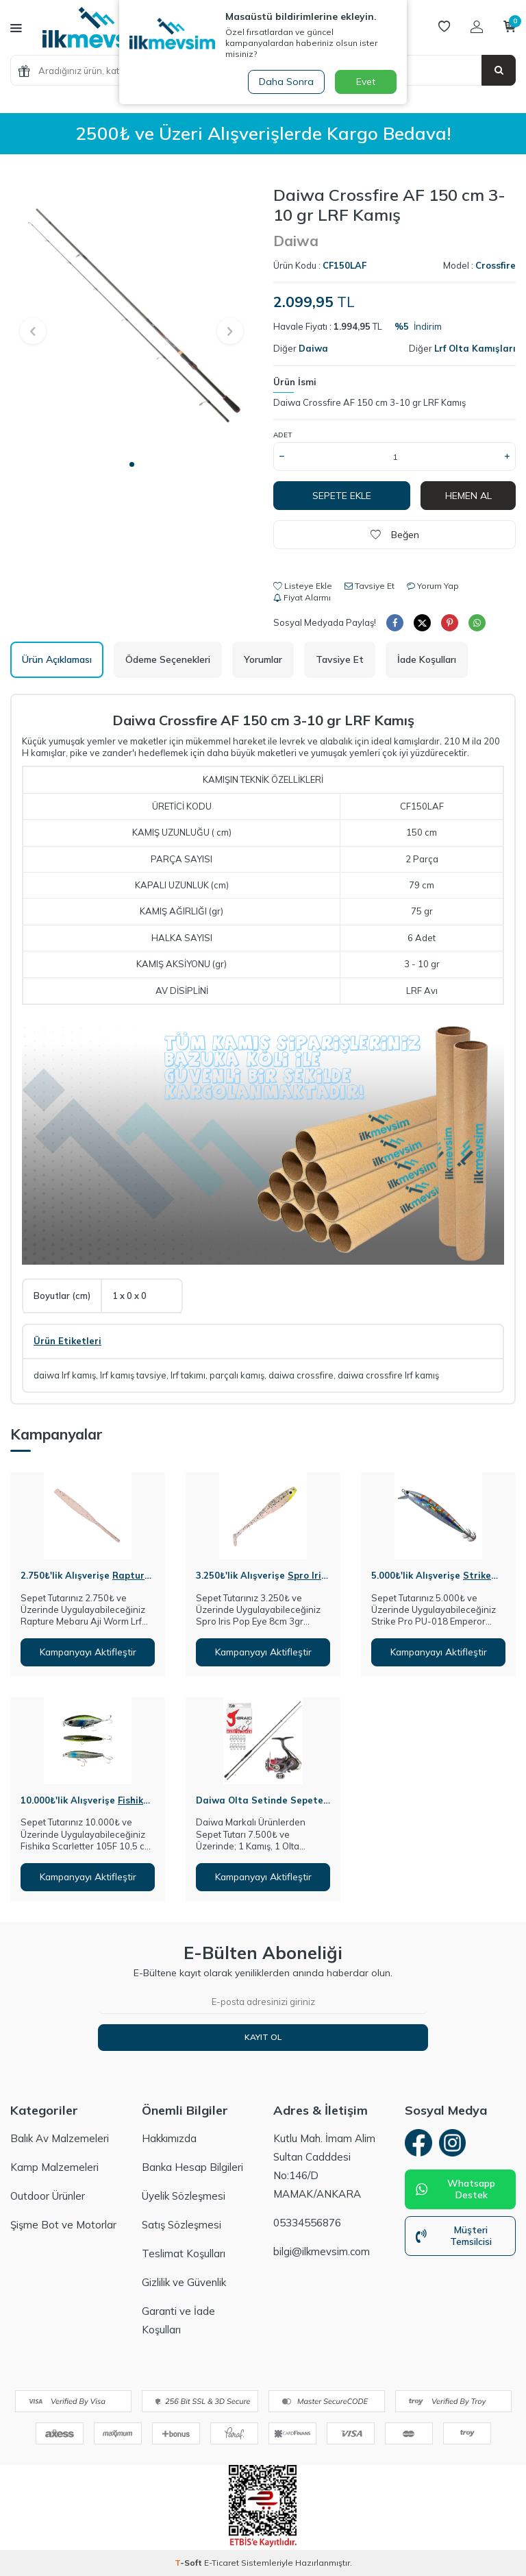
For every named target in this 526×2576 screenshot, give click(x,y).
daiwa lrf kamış (65, 1375)
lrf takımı (188, 1375)
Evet (365, 81)
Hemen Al (468, 495)
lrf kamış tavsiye (133, 1375)
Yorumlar (263, 659)
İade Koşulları (426, 659)
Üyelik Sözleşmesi (183, 2195)
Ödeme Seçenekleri (167, 659)
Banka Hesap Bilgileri (192, 2167)
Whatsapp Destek (455, 2190)
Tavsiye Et (369, 586)
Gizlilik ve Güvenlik (184, 2282)
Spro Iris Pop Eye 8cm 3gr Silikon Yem (261, 1581)
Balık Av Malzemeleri (59, 2138)
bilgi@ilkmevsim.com (321, 2251)
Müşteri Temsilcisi (454, 2236)
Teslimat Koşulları (183, 2253)
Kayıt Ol (263, 2037)
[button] (131, 464)
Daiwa (295, 241)
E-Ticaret (221, 2562)
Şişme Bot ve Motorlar (63, 2224)
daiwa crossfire (301, 1375)
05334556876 (307, 2222)
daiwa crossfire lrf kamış (388, 1375)
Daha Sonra (286, 81)
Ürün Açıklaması (57, 659)
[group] (131, 318)
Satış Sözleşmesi (181, 2224)
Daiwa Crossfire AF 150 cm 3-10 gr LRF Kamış (369, 402)
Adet (282, 434)
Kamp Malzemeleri (54, 2167)
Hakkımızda (169, 2138)
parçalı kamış (237, 1375)
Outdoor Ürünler (47, 2195)
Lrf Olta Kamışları (475, 348)
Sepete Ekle (341, 495)
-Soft (189, 2562)
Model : (479, 265)
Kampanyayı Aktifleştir (87, 1652)
